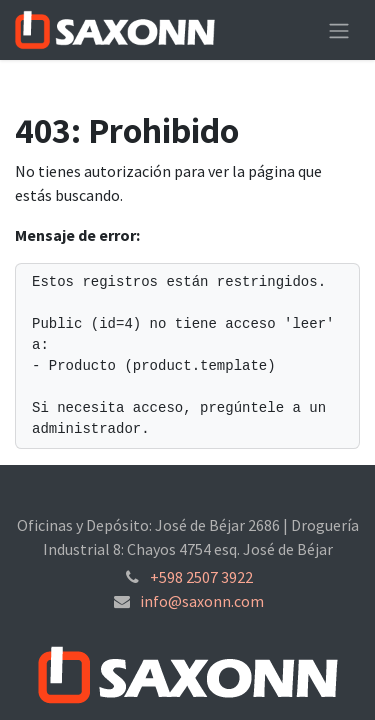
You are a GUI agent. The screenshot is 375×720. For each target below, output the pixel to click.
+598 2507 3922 (201, 577)
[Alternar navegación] (339, 30)
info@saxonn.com (202, 601)
